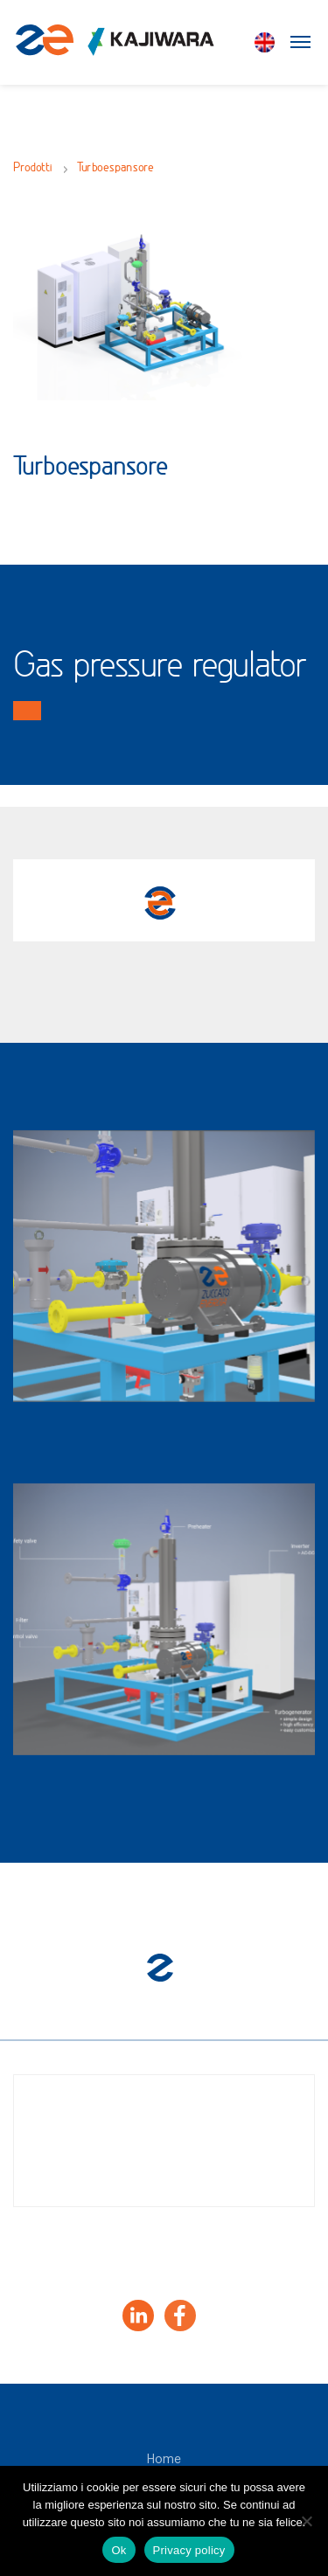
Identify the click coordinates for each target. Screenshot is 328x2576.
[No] (306, 2521)
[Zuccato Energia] (114, 48)
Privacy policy (189, 2550)
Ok (118, 2550)
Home (164, 2460)
